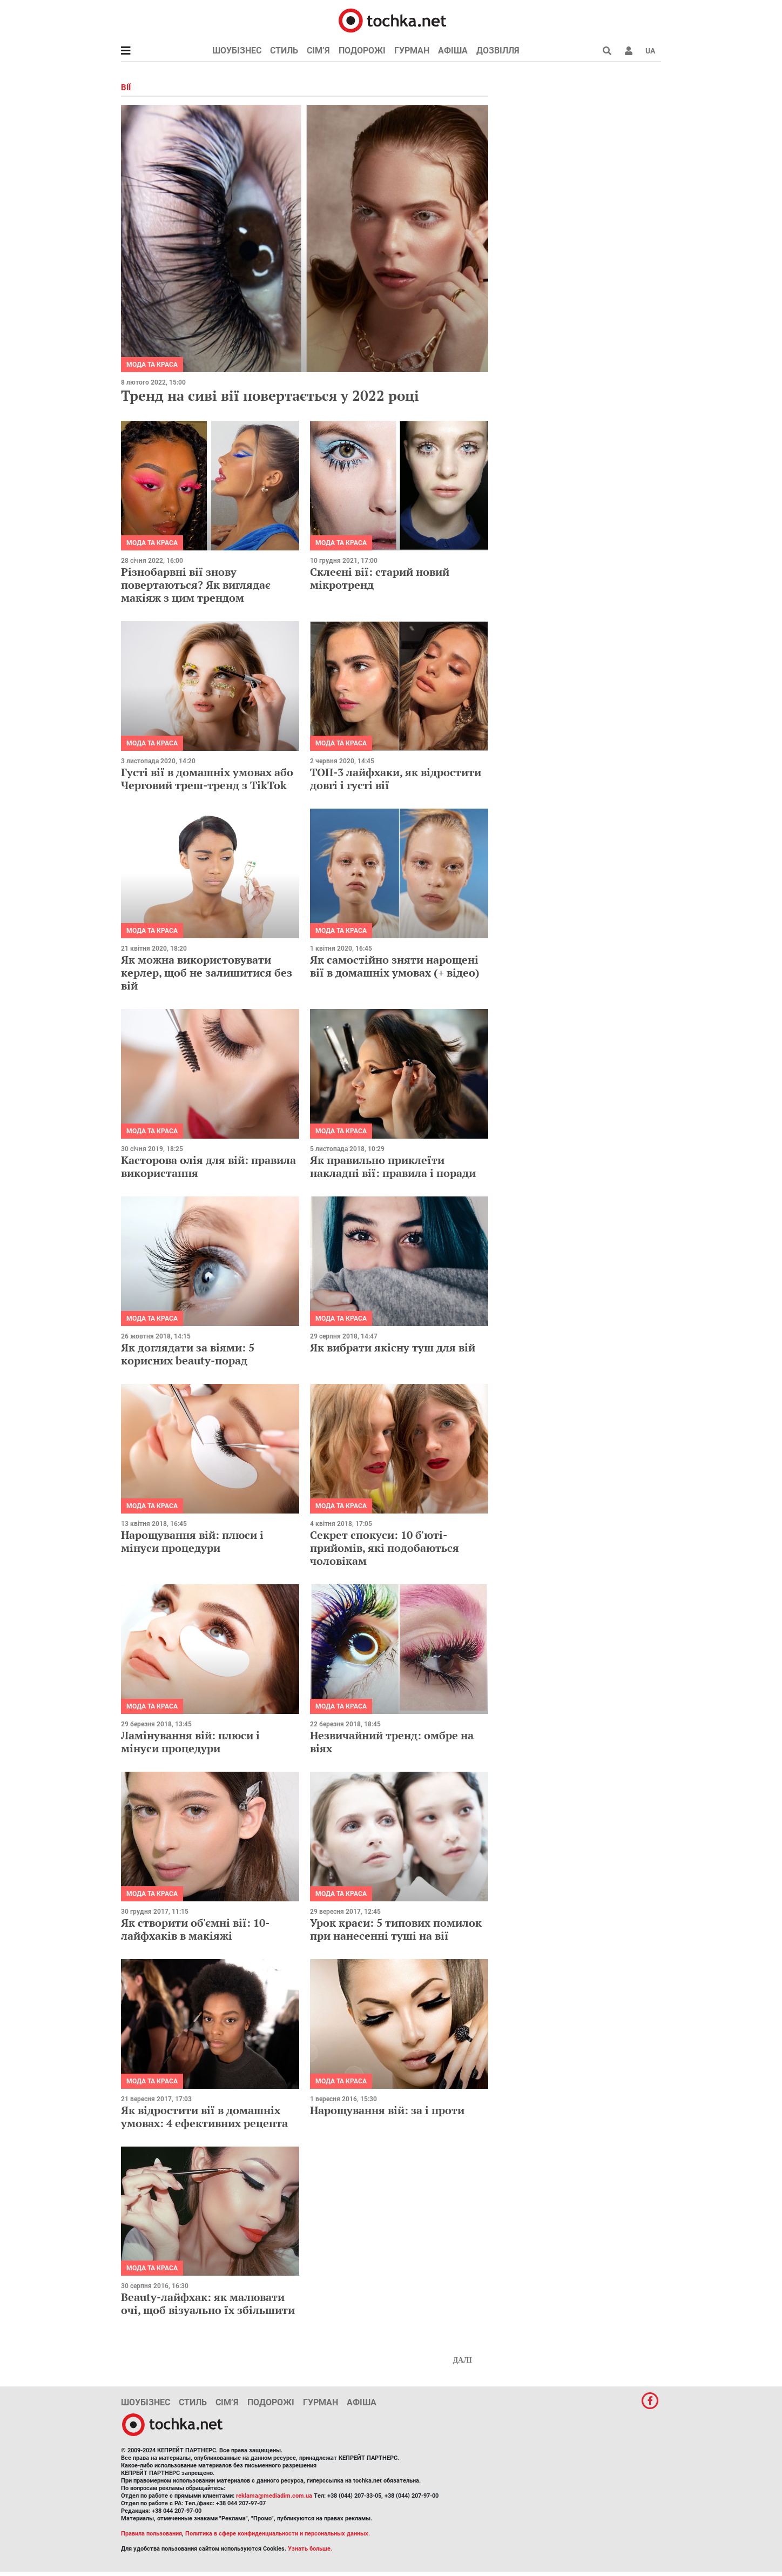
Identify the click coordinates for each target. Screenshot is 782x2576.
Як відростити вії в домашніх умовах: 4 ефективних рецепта (204, 2116)
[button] (628, 50)
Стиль (284, 50)
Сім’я (318, 50)
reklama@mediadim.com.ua (274, 2495)
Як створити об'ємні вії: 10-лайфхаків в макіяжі (195, 1929)
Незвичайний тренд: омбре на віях (392, 1742)
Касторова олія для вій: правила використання (208, 1166)
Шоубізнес (236, 50)
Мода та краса (152, 364)
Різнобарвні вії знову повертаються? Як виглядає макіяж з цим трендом (196, 584)
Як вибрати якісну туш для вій (392, 1347)
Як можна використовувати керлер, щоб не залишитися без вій (206, 972)
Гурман (411, 50)
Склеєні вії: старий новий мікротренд (379, 578)
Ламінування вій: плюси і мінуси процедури (190, 1742)
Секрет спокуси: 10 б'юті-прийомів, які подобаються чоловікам (384, 1548)
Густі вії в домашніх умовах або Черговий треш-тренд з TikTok (207, 778)
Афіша (453, 50)
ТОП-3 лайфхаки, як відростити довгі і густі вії (395, 778)
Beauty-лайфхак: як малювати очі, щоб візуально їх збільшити (208, 2303)
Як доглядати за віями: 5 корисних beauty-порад (187, 1354)
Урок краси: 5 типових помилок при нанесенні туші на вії (396, 1929)
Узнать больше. (310, 2548)
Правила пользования (151, 2533)
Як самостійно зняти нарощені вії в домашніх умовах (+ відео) (395, 966)
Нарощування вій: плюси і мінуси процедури (192, 1541)
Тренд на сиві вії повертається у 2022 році (270, 395)
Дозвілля (498, 50)
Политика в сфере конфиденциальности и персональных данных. (277, 2533)
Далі (462, 2360)
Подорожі (362, 50)
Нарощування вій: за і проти (387, 2110)
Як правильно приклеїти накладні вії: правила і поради (393, 1166)
